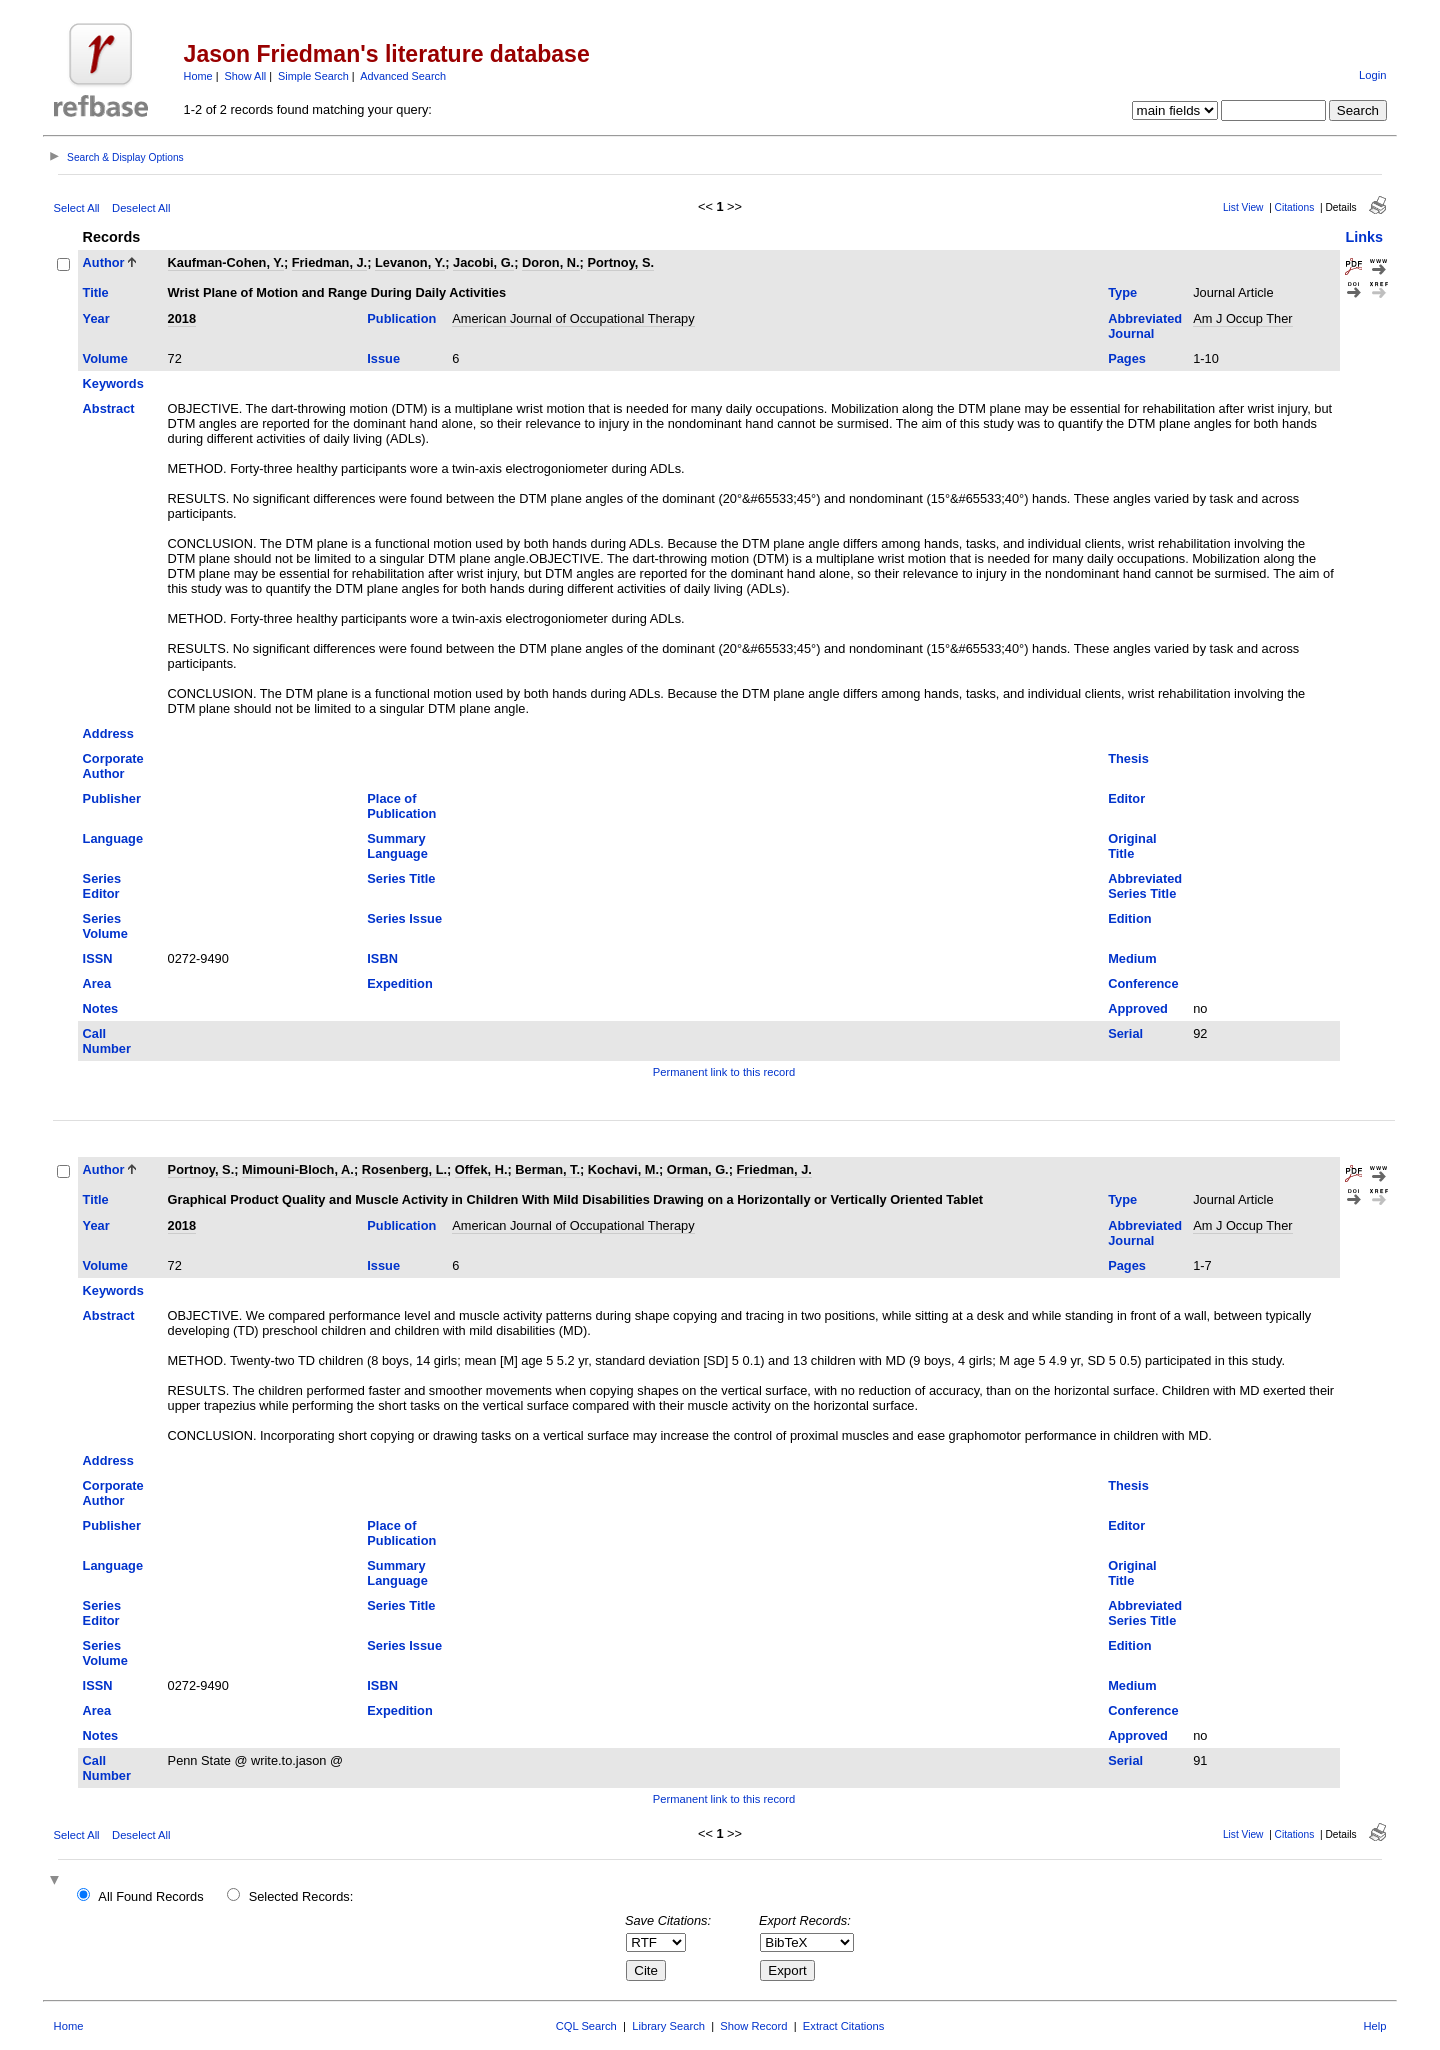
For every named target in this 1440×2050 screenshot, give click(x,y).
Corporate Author (113, 766)
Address (108, 733)
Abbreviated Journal (1145, 326)
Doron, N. (551, 262)
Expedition (399, 983)
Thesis (1128, 758)
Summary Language (397, 846)
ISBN (382, 958)
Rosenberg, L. (404, 1169)
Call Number (107, 1041)
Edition (1129, 918)
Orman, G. (698, 1169)
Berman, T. (547, 1169)
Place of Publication (401, 806)
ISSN (98, 958)
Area (97, 983)
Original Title (1132, 846)
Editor (1126, 798)
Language (113, 838)
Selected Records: (301, 1896)
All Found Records (150, 1896)
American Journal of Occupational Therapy (573, 318)
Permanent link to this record (724, 1072)
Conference (1143, 983)
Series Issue (404, 918)
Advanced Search (403, 76)
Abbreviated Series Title (1145, 886)
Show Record (753, 2026)
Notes (101, 1008)
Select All (77, 208)
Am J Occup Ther (1242, 318)
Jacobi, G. (483, 262)
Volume (105, 358)
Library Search (668, 2026)
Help (1374, 2026)
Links (1364, 237)
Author (104, 262)
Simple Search (313, 76)
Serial (1125, 1033)
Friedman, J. (329, 262)
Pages (1127, 358)
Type (1122, 292)
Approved (1138, 1008)
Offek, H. (481, 1169)
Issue (383, 358)
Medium (1132, 958)
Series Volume (105, 926)
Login (1372, 75)
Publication (401, 318)
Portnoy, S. (620, 262)
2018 (182, 318)
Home (198, 76)
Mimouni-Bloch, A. (298, 1169)
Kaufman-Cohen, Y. (226, 262)
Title (96, 292)
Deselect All (141, 208)
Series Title (401, 878)
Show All (246, 76)
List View (1243, 207)
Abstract (109, 408)
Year (96, 318)
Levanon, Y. (410, 262)
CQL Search (586, 2026)
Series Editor (102, 886)
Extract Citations (843, 2026)
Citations (1295, 207)
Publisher (112, 798)
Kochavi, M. (623, 1169)
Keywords (113, 383)
